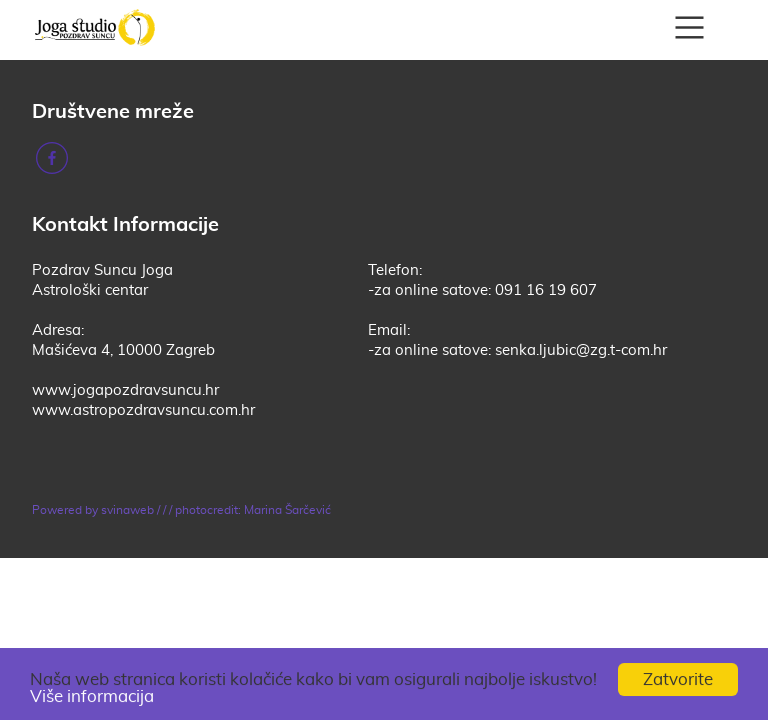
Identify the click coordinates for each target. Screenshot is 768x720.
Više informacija (92, 697)
